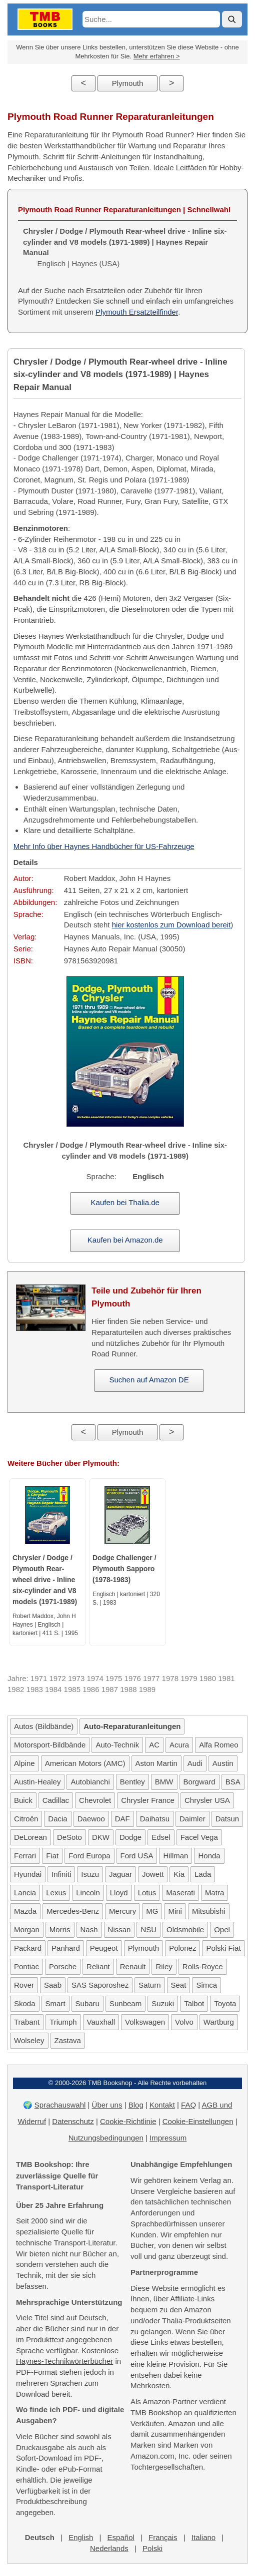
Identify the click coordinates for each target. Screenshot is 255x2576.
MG (152, 1911)
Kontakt (162, 2105)
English (80, 2537)
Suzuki (163, 2003)
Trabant (27, 2022)
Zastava (67, 2040)
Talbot (194, 2003)
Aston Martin (157, 1763)
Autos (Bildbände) (44, 1726)
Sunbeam (126, 2003)
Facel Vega (199, 1837)
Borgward (200, 1781)
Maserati (180, 1892)
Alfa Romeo (218, 1744)
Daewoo (91, 1818)
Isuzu (90, 1874)
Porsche (62, 1966)
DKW (101, 1837)
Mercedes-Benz (72, 1911)
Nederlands (109, 2548)
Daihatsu (155, 1818)
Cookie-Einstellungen (198, 2121)
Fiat (52, 1855)
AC (154, 1744)
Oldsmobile (185, 1929)
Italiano (204, 2537)
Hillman (175, 1855)
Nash (89, 1929)
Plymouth (128, 83)
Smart (56, 2003)
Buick (23, 1800)
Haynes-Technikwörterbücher (64, 2361)
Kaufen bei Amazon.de (125, 1240)
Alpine (24, 1763)
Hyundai (28, 1874)
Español (121, 2537)
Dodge (131, 1837)
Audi (195, 1763)
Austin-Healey (37, 1781)
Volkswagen (145, 2022)
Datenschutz (73, 2121)
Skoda (25, 2003)
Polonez (182, 1948)
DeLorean (30, 1837)
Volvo (184, 2022)
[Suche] (232, 19)
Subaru (88, 2003)
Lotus (147, 1892)
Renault (133, 1966)
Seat (178, 1985)
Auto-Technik (117, 1744)
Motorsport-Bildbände (50, 1744)
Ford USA (137, 1855)
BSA (233, 1781)
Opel (222, 1929)
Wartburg (219, 2022)
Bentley (132, 1781)
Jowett (153, 1874)
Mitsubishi (209, 1911)
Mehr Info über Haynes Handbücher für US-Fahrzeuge (104, 846)
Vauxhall (101, 2022)
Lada (202, 1874)
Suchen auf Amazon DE (148, 1379)
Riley (164, 1966)
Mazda (25, 1911)
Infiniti (61, 1874)
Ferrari (25, 1855)
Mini (175, 1911)
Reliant (98, 1966)
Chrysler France (147, 1800)
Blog (136, 2105)
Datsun (228, 1818)
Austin (223, 1763)
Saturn (149, 1985)
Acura (179, 1744)
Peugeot (104, 1948)
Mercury (122, 1911)
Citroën (26, 1818)
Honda (209, 1855)
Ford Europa (89, 1855)
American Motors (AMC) (85, 1763)
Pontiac (26, 1966)
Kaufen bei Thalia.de (125, 1202)
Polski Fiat (223, 1948)
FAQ (188, 2105)
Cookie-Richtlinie (128, 2121)
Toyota (225, 2003)
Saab (53, 1985)
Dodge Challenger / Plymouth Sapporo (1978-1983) (124, 1569)
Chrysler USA (207, 1800)
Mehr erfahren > (157, 56)
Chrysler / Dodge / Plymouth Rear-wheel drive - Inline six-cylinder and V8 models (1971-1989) (44, 1580)
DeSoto (69, 1837)
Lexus (56, 1892)
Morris (60, 1929)
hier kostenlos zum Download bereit (171, 924)
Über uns (107, 2105)
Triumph (63, 2022)
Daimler (193, 1818)
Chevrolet (95, 1800)
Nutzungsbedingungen (106, 2138)
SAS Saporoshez (100, 1985)
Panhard (66, 1948)
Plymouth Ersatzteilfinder (137, 312)
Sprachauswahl (60, 2105)
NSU (148, 1929)
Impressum (168, 2138)
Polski (152, 2548)
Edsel (161, 1837)
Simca (206, 1985)
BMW (164, 1781)
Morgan (27, 1929)
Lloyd (119, 1892)
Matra (214, 1892)
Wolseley (29, 2040)
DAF (122, 1818)
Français (163, 2537)
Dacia (57, 1818)
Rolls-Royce (202, 1966)
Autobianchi (90, 1781)
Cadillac (55, 1800)
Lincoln (88, 1892)
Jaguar (120, 1874)
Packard (28, 1948)
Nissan (119, 1929)
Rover (24, 1985)
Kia (179, 1874)
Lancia (25, 1892)
